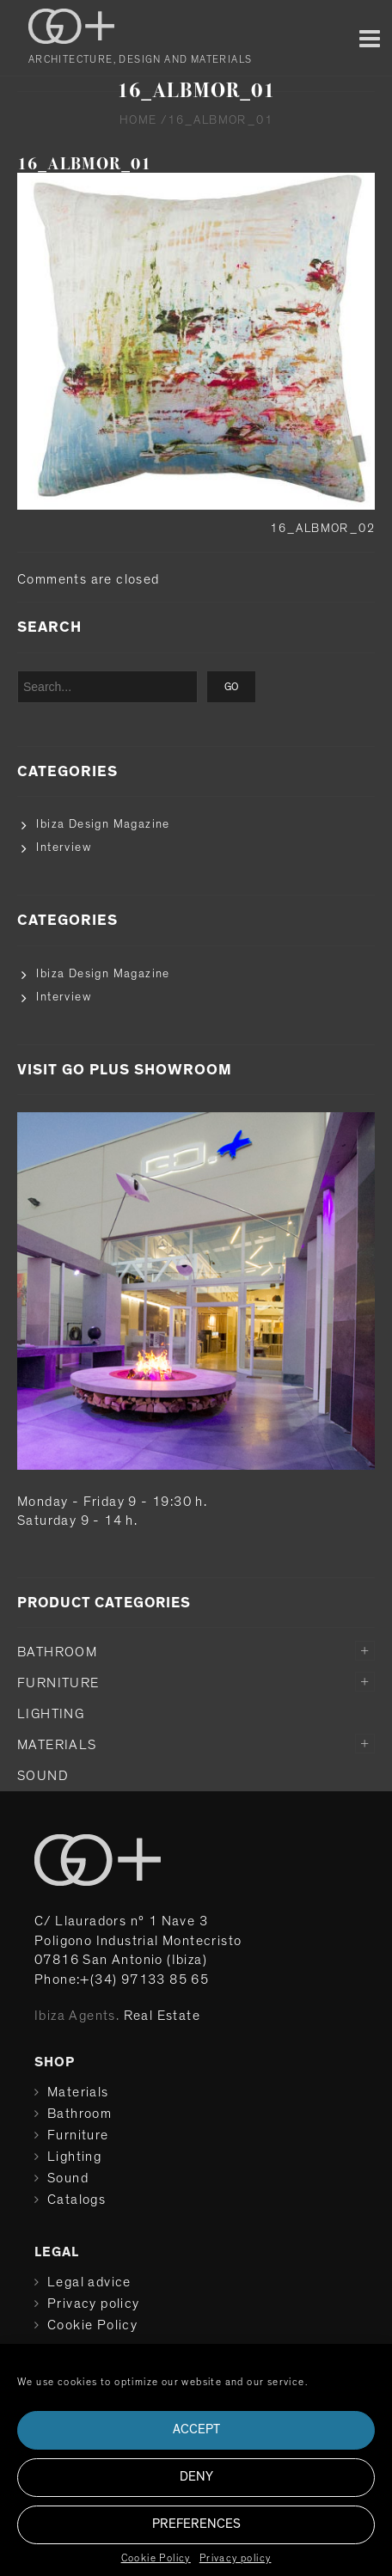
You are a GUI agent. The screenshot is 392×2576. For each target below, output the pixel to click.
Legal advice (89, 2282)
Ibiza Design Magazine (102, 824)
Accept (196, 2429)
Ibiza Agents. (76, 2015)
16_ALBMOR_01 (84, 164)
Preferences (196, 2524)
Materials (57, 1745)
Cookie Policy (156, 2558)
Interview (63, 847)
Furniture (58, 1683)
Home (138, 120)
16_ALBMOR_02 (322, 529)
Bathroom (57, 1652)
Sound (43, 1776)
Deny (196, 2476)
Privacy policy (235, 2558)
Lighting (50, 1714)
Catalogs (76, 2199)
